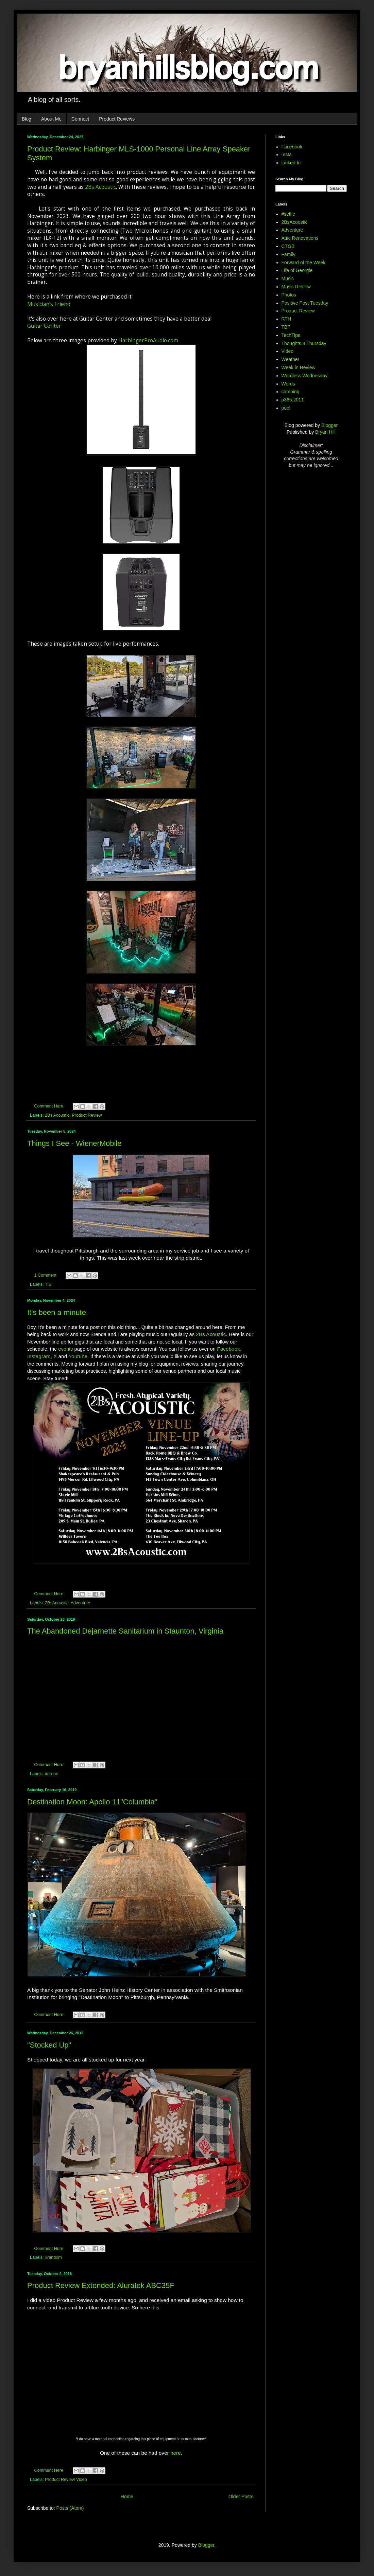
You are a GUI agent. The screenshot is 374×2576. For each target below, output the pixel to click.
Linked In (291, 162)
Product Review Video (66, 2479)
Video (288, 351)
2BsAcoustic (56, 1603)
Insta (287, 154)
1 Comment (45, 1275)
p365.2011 (293, 399)
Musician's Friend (48, 304)
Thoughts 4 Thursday (304, 343)
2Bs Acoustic (100, 187)
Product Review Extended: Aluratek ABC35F (100, 2285)
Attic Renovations (300, 238)
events (65, 1349)
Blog (26, 119)
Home (127, 2496)
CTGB (288, 246)
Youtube (77, 1356)
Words (288, 383)
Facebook (228, 1349)
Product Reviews (117, 119)
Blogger (329, 425)
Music (288, 278)
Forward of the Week (304, 262)
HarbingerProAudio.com (148, 340)
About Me (51, 119)
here (175, 2453)
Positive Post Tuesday (305, 303)
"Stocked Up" (49, 2045)
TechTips (291, 335)
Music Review (296, 286)
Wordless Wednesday (305, 375)
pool (286, 408)
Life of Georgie (297, 270)
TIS (48, 1284)
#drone (51, 1773)
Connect (80, 119)
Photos (289, 295)
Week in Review (299, 367)
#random (53, 2257)
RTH (286, 319)
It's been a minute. (57, 1312)
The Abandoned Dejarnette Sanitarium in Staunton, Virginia (125, 1631)
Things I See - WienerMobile (74, 1143)
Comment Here (48, 1106)
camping (291, 391)
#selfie (288, 214)
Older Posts (240, 2496)
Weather (291, 359)
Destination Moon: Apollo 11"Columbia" (92, 1802)
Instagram (38, 1356)
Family (288, 254)
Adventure (80, 1603)
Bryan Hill (325, 432)
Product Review (87, 1115)
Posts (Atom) (70, 2508)
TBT (286, 327)
